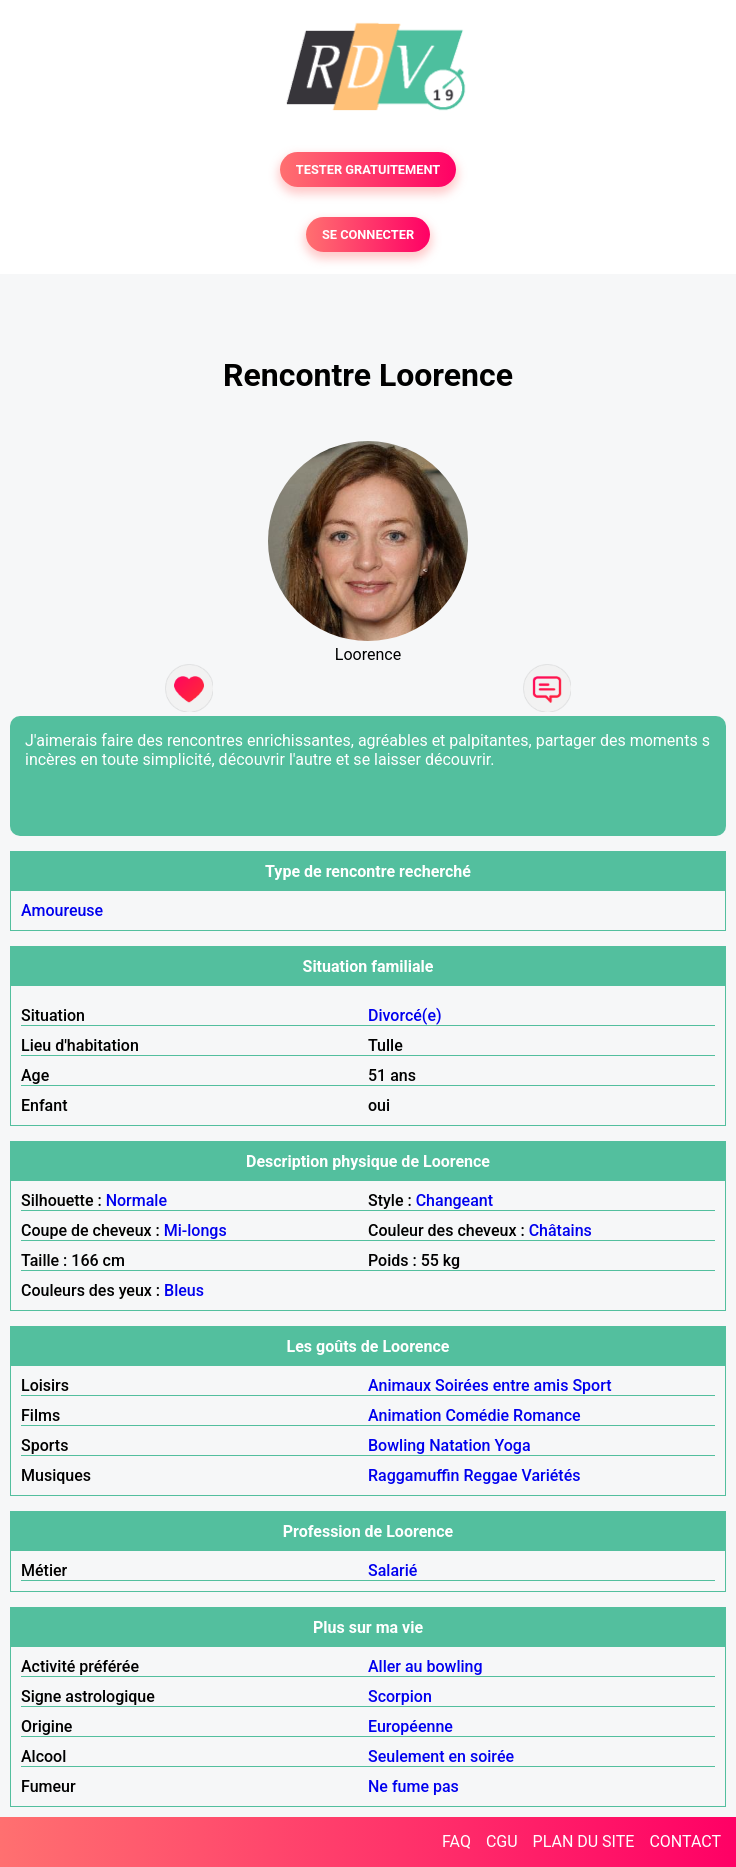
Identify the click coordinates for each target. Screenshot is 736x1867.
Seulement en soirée (441, 1756)
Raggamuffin (414, 1475)
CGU (502, 1841)
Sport (591, 1385)
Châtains (560, 1230)
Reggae (491, 1475)
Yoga (512, 1445)
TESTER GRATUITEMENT (368, 169)
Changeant (454, 1200)
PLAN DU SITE (584, 1841)
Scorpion (400, 1696)
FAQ (456, 1841)
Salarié (392, 1570)
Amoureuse (62, 910)
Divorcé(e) (405, 1015)
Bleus (184, 1290)
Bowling (396, 1445)
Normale (136, 1200)
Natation (459, 1445)
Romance (547, 1415)
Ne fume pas (413, 1786)
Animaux (399, 1385)
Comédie (477, 1415)
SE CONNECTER (368, 234)
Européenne (410, 1726)
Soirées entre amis (501, 1385)
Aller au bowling (425, 1666)
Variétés (550, 1475)
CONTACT (685, 1841)
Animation (404, 1415)
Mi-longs (195, 1230)
